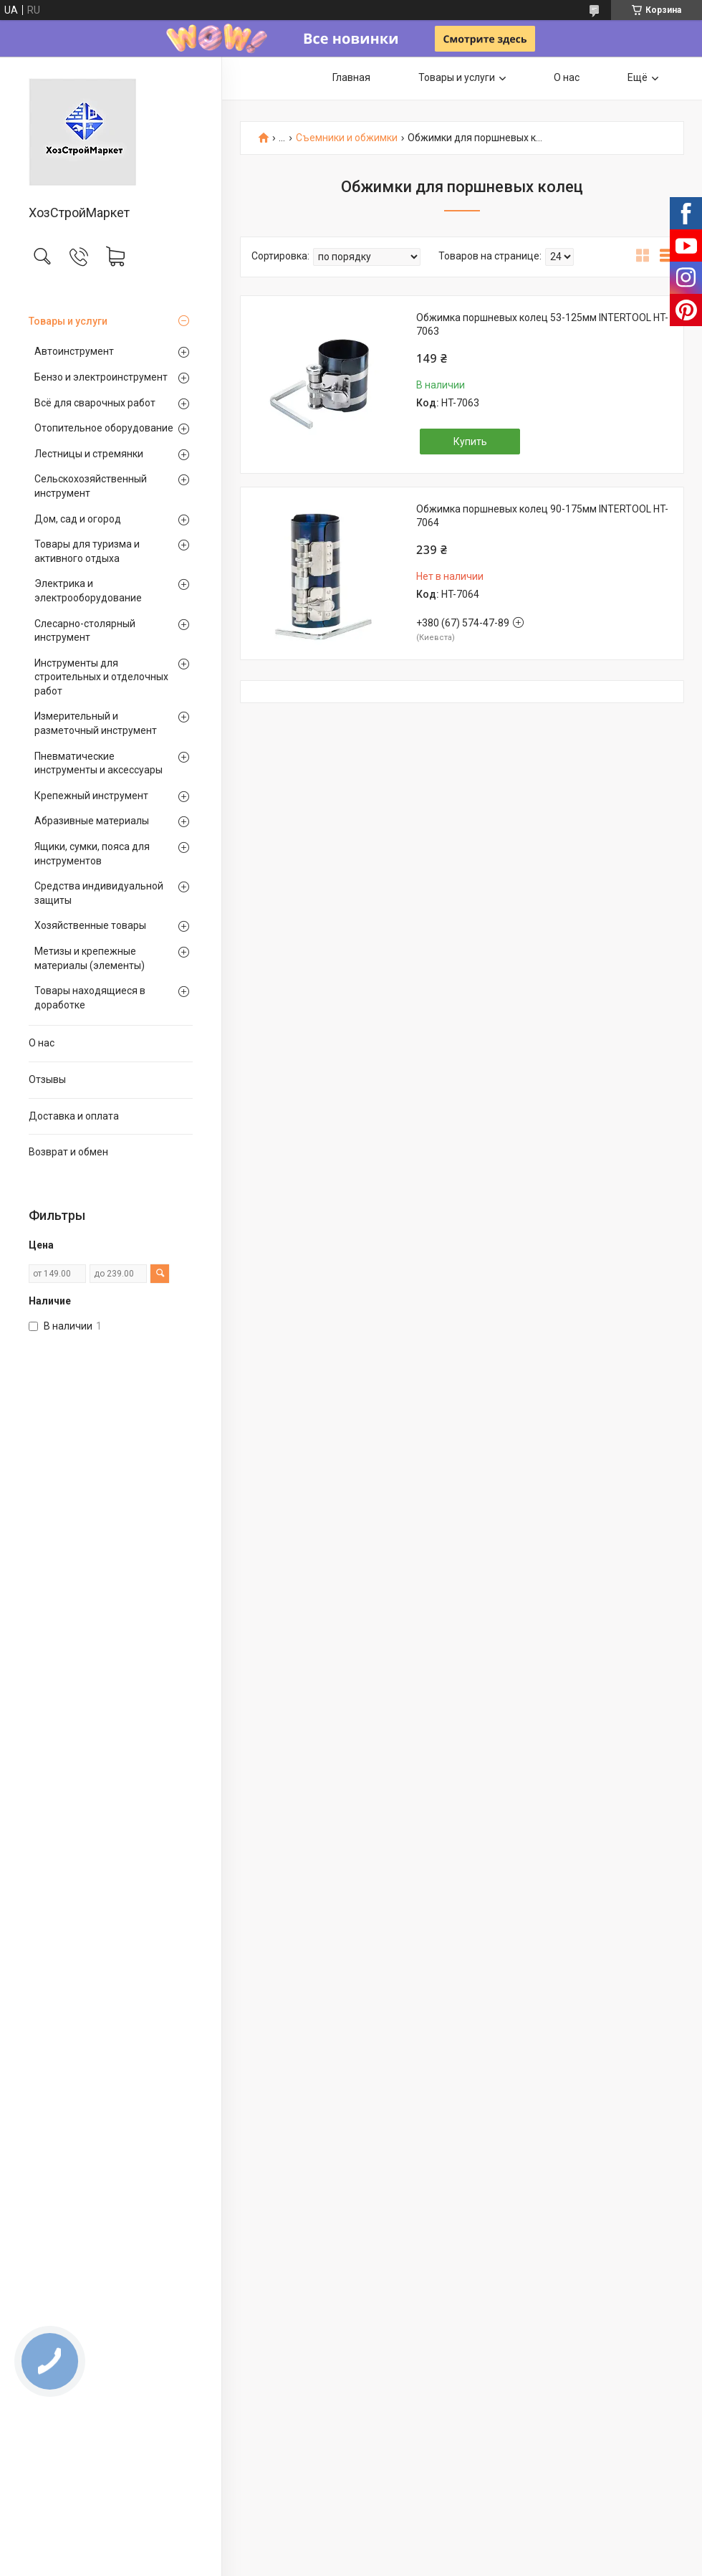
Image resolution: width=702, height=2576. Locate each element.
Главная (351, 77)
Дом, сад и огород (77, 519)
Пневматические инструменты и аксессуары (98, 763)
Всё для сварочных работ (94, 403)
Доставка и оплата (74, 1116)
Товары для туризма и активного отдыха (87, 551)
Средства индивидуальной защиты (98, 893)
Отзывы (47, 1079)
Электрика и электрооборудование (88, 591)
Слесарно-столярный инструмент (84, 631)
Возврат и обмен (68, 1152)
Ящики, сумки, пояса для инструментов (92, 854)
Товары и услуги (68, 321)
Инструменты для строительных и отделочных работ (101, 677)
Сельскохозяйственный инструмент (90, 486)
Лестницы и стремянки (88, 453)
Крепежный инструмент (91, 795)
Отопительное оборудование (103, 428)
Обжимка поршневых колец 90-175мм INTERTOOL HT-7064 (542, 516)
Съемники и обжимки (347, 138)
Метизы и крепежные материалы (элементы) (89, 958)
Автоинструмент (74, 351)
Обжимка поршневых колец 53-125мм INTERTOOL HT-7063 (542, 325)
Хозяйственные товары (90, 925)
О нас (41, 1043)
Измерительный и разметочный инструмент (95, 723)
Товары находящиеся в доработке (89, 998)
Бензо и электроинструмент (101, 377)
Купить (470, 441)
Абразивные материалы (91, 820)
